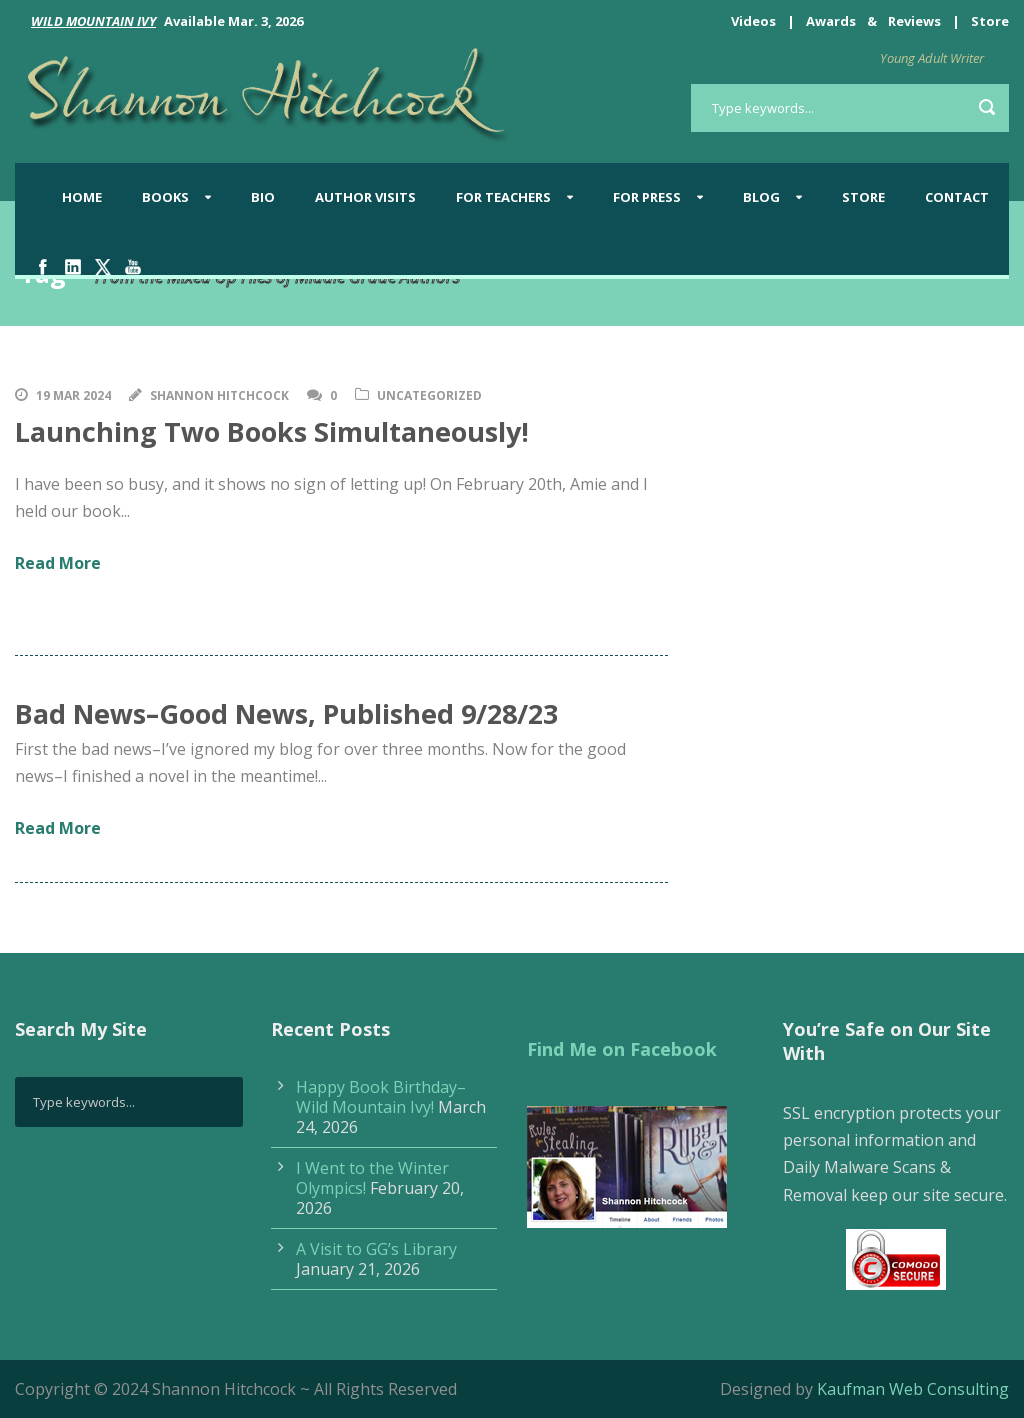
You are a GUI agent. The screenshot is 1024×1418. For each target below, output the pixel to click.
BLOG (761, 197)
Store (990, 21)
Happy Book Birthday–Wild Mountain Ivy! (381, 1097)
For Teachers (503, 197)
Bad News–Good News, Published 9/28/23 (286, 713)
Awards (831, 21)
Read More (58, 563)
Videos (753, 21)
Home (82, 197)
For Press (647, 197)
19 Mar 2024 (73, 395)
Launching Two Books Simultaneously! (272, 431)
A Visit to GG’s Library (376, 1249)
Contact (957, 197)
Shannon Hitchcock (219, 395)
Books (165, 197)
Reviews (914, 21)
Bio (263, 197)
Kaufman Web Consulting (913, 1389)
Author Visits (365, 197)
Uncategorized (429, 395)
